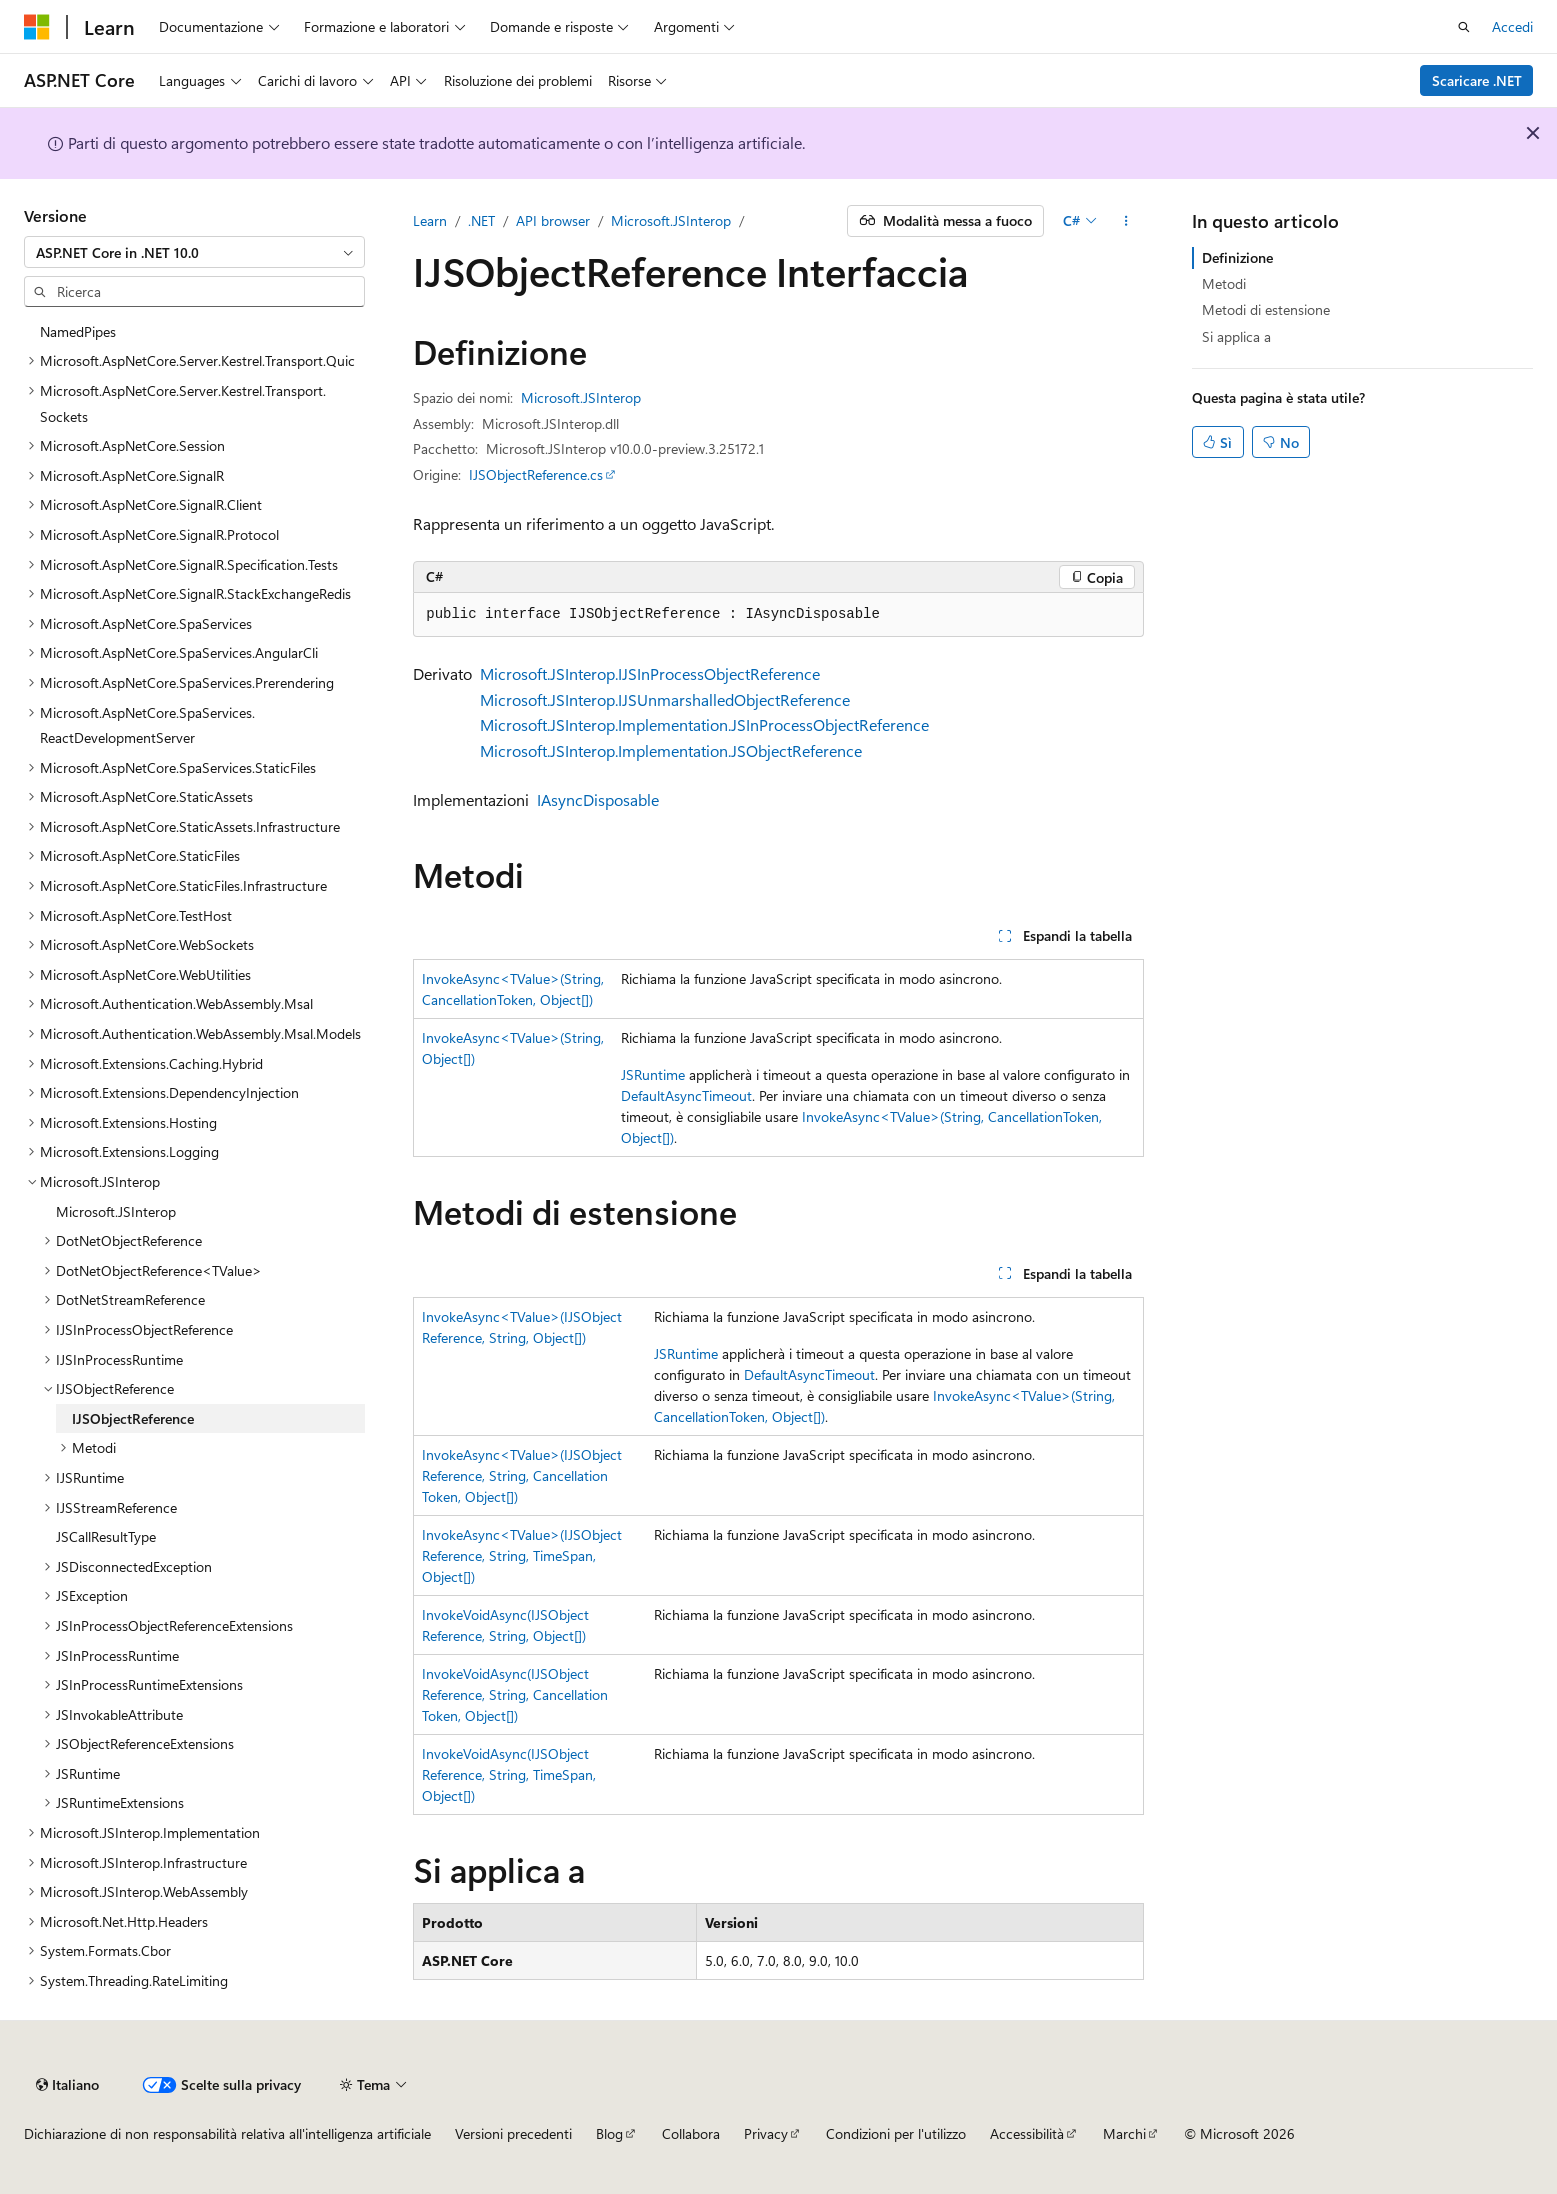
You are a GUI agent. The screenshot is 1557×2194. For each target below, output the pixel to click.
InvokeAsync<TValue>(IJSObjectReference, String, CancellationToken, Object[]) (522, 1475)
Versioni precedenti (513, 2133)
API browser (553, 220)
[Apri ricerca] (1464, 27)
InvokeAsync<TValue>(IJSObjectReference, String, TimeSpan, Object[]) (522, 1555)
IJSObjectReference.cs (536, 474)
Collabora (691, 2133)
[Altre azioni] (1126, 221)
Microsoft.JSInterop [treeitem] (116, 1211)
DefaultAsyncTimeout (686, 1095)
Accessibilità (1027, 2133)
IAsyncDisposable (598, 799)
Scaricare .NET (1477, 80)
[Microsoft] (37, 27)
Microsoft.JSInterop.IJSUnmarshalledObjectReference (665, 699)
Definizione (1237, 257)
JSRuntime (653, 1074)
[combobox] (194, 252)
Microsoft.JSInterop (671, 220)
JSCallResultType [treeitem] (106, 1536)
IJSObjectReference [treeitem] (133, 1418)
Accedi (1512, 26)
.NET (481, 220)
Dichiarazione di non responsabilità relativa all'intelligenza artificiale (227, 2133)
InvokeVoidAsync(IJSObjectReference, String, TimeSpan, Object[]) (509, 1774)
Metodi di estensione (1266, 309)
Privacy (766, 2133)
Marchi (1124, 2133)
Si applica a (1236, 336)
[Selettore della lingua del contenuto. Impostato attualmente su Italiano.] (67, 2085)
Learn (430, 220)
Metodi (1224, 283)
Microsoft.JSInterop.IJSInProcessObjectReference (650, 673)
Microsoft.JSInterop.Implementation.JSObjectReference (671, 750)
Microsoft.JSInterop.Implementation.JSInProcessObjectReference (704, 724)
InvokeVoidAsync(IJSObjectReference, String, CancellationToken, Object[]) (515, 1694)
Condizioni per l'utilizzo (896, 2133)
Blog (609, 2133)
